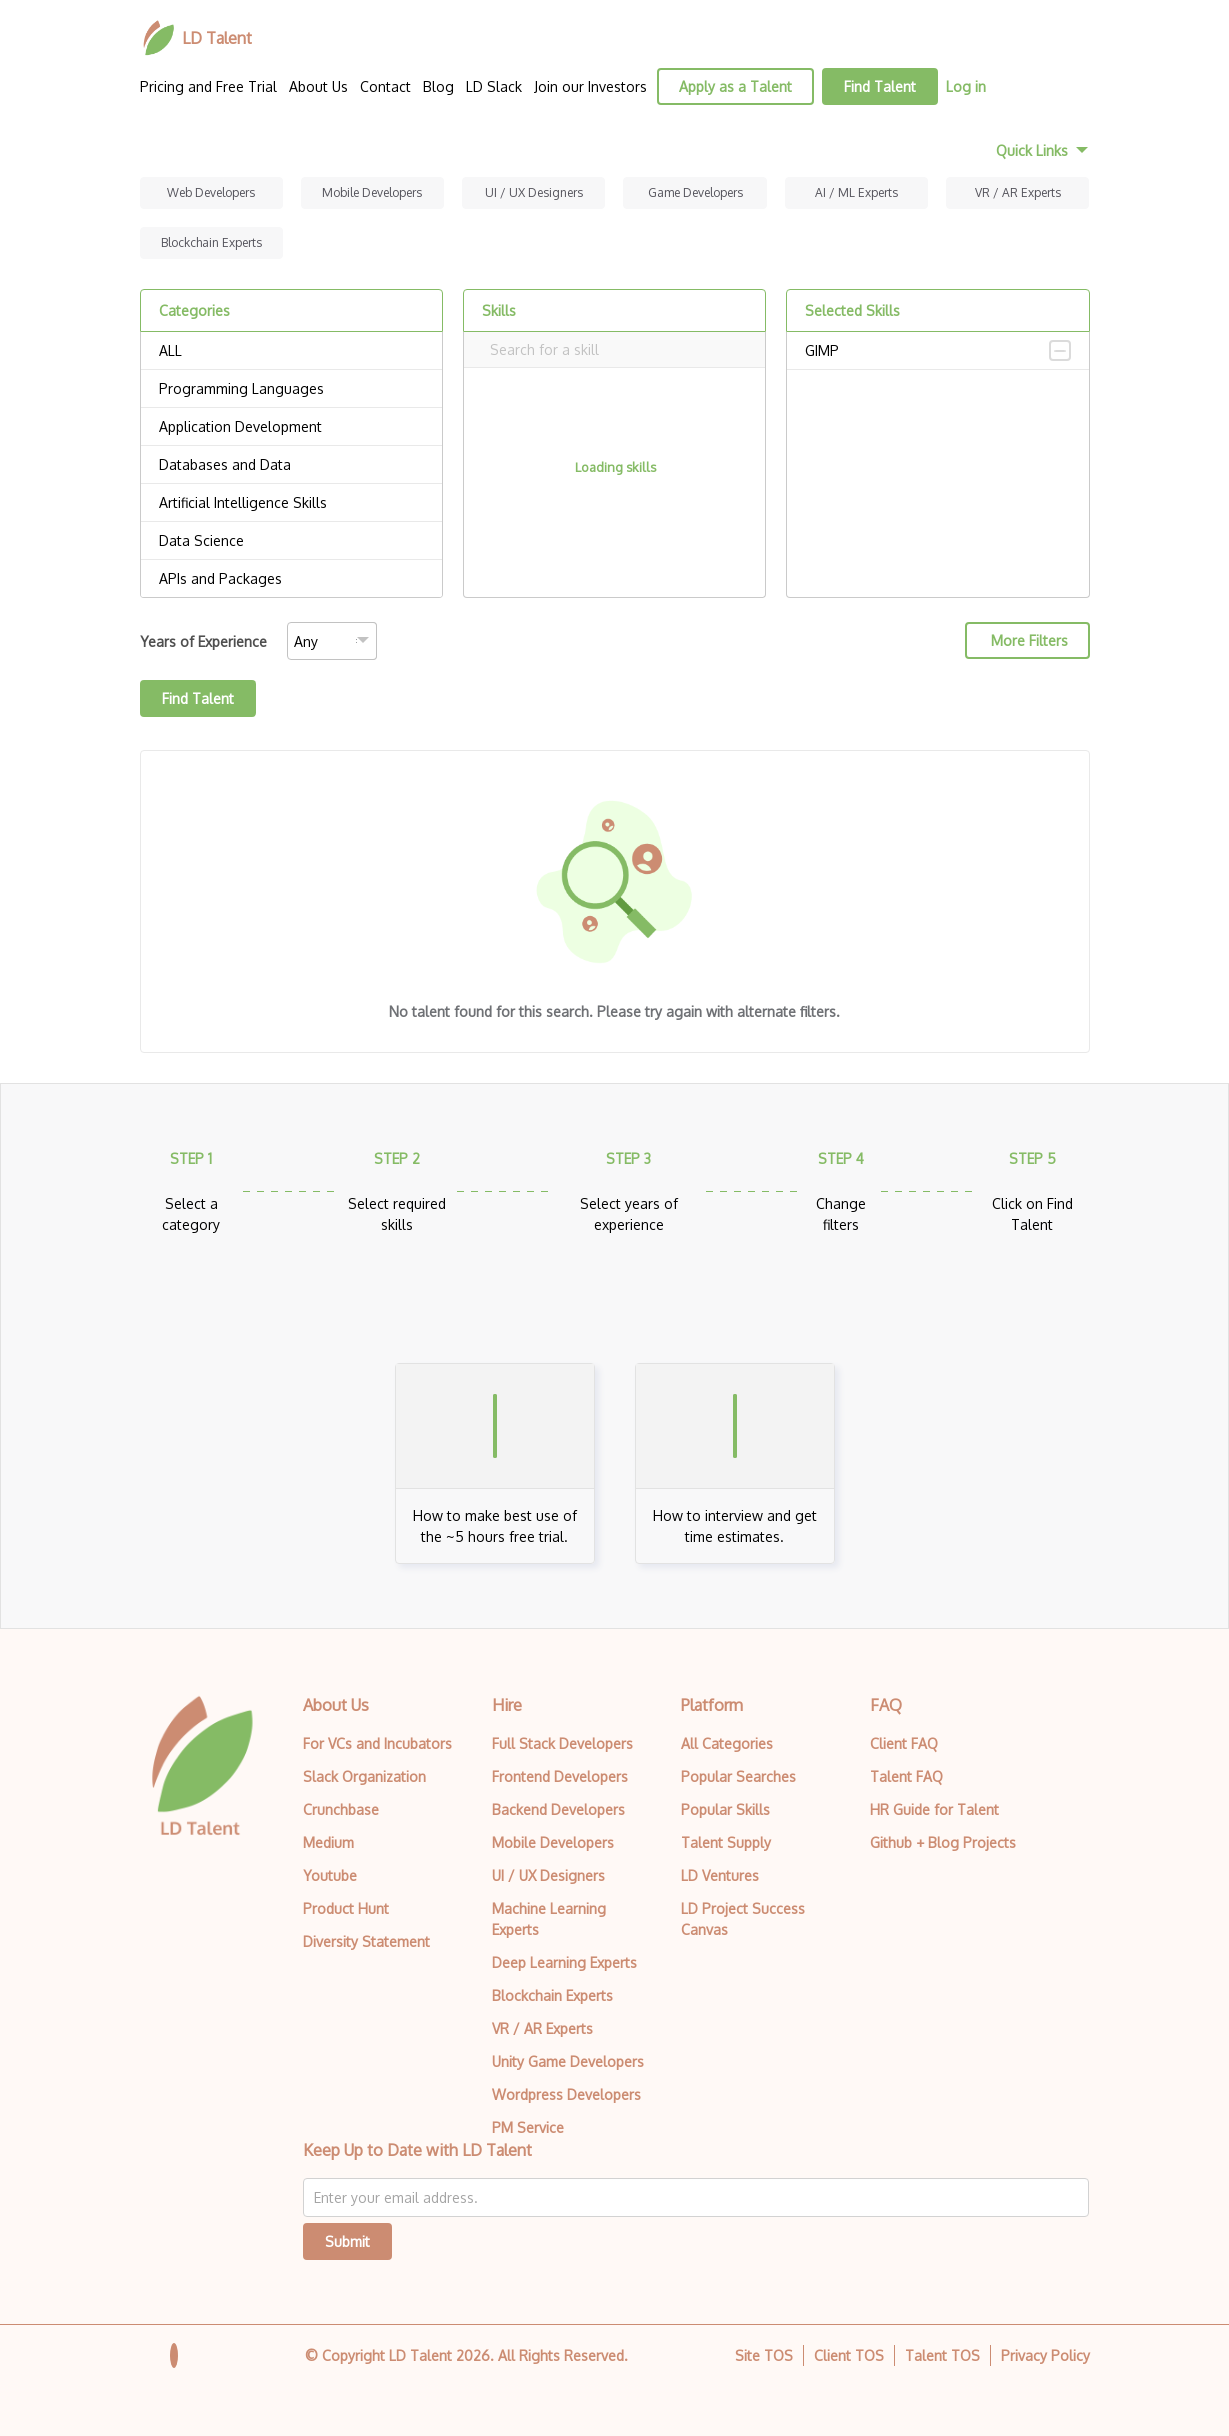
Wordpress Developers (566, 2094)
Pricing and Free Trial (208, 86)
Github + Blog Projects (943, 1842)
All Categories (727, 1743)
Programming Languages (291, 389)
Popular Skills (725, 1809)
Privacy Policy (1045, 2355)
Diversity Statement (366, 1941)
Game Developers (695, 192)
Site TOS (764, 2355)
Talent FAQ (906, 1776)
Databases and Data (291, 465)
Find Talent (880, 86)
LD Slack (494, 86)
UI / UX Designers (534, 192)
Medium (328, 1842)
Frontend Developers (560, 1776)
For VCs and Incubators (377, 1743)
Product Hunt (346, 1908)
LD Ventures (720, 1875)
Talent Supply (726, 1842)
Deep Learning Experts (564, 1962)
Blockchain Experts (211, 242)
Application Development (291, 427)
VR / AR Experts (1018, 192)
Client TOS (849, 2355)
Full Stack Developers (562, 1743)
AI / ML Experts (856, 192)
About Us (318, 86)
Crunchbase (341, 1809)
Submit (347, 2241)
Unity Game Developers (568, 2061)
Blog (438, 86)
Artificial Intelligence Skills (291, 503)
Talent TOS (942, 2355)
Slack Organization (364, 1776)
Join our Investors (590, 86)
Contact (385, 86)
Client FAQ (904, 1743)
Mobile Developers (372, 192)
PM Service (528, 2127)
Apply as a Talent (735, 86)
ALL (291, 351)
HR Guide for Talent (934, 1809)
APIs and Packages (291, 579)
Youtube (330, 1875)
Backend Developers (558, 1809)
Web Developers (211, 192)
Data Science (291, 541)
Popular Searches (738, 1776)
